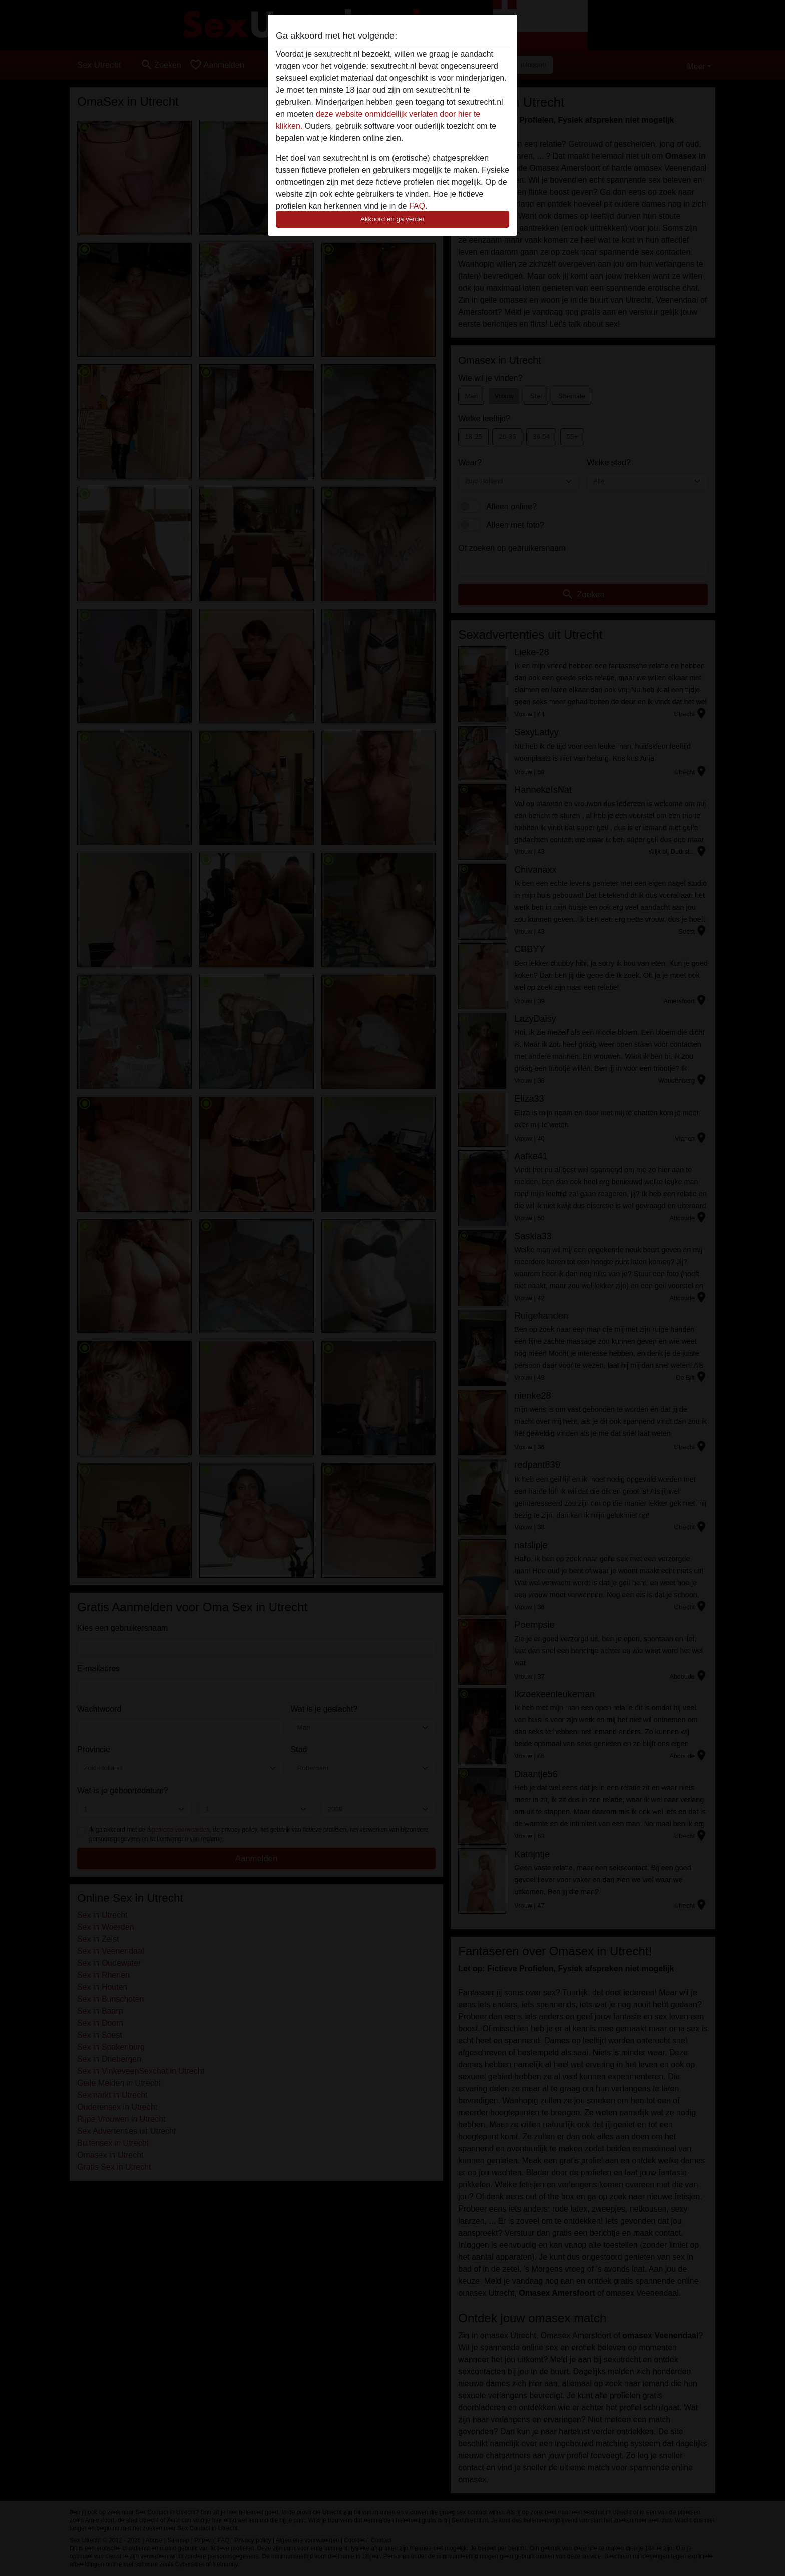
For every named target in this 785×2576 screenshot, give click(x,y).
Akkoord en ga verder (392, 219)
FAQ (417, 206)
